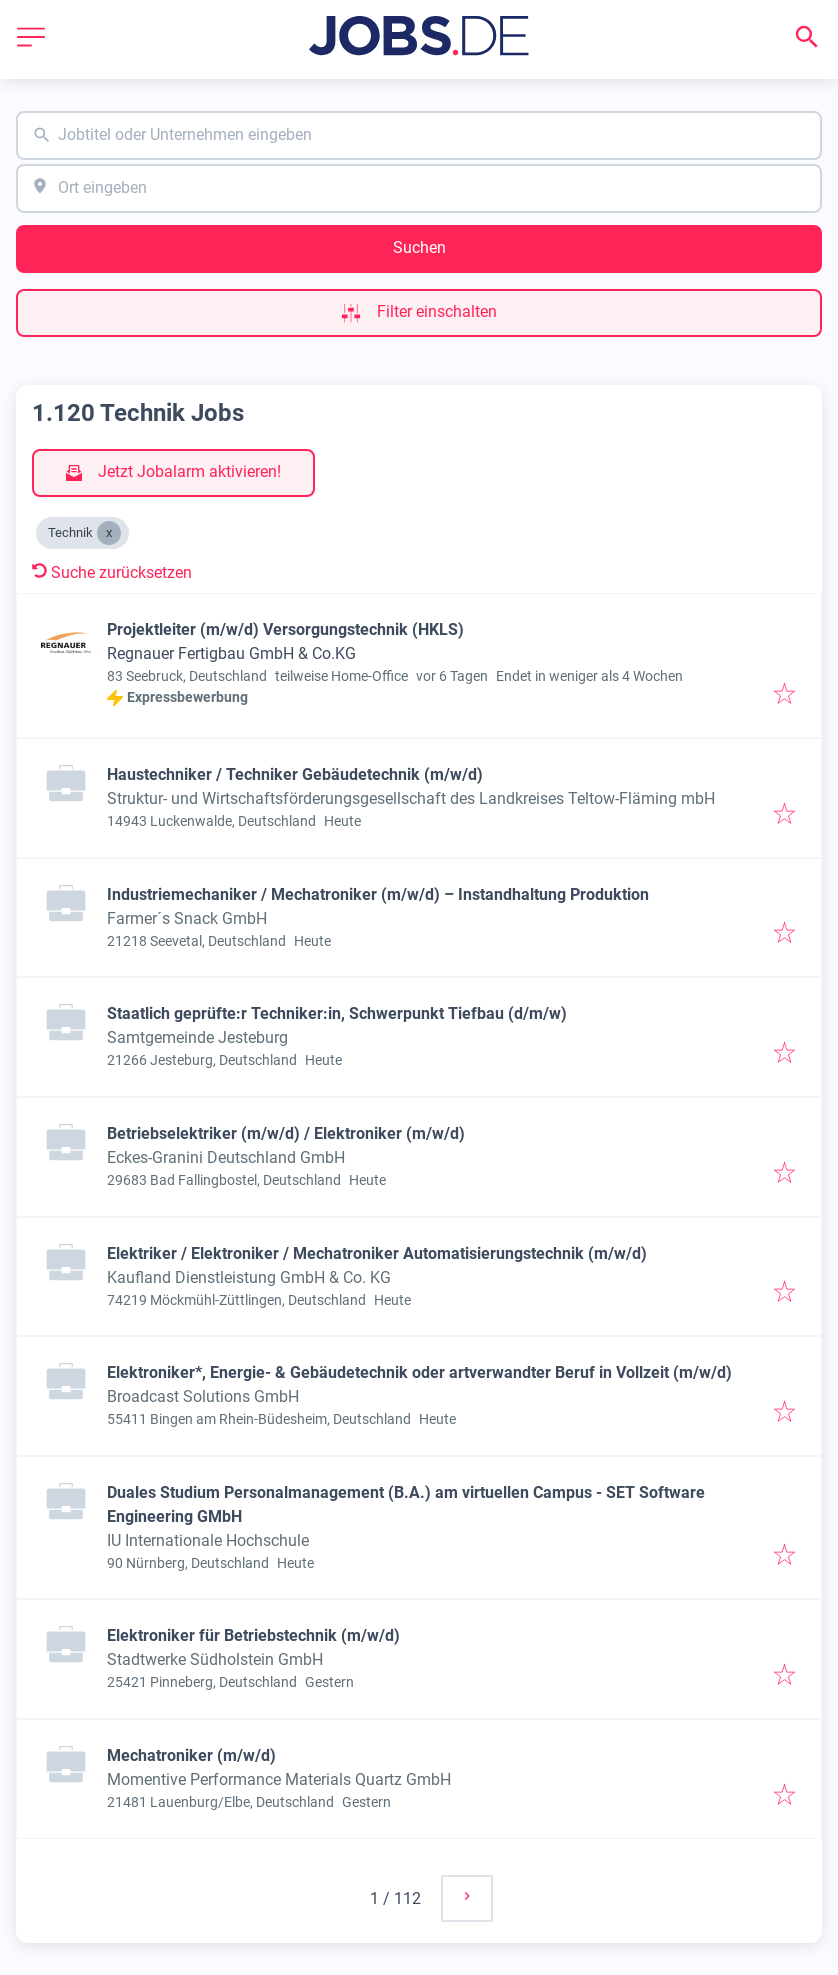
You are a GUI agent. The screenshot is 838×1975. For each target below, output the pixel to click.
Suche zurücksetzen (112, 572)
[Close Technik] (109, 533)
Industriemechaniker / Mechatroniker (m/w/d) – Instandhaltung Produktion (378, 894)
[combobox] (419, 135)
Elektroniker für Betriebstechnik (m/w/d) (253, 1635)
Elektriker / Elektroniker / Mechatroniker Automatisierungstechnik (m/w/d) (377, 1253)
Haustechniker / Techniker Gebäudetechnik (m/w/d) (295, 774)
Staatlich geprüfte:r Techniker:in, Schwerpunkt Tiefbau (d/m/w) (337, 1013)
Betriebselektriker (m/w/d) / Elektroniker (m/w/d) (286, 1133)
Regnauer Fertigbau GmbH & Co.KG (231, 653)
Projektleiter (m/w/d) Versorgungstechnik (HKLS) (285, 629)
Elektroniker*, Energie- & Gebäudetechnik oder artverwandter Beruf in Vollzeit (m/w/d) (419, 1372)
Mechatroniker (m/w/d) (191, 1755)
